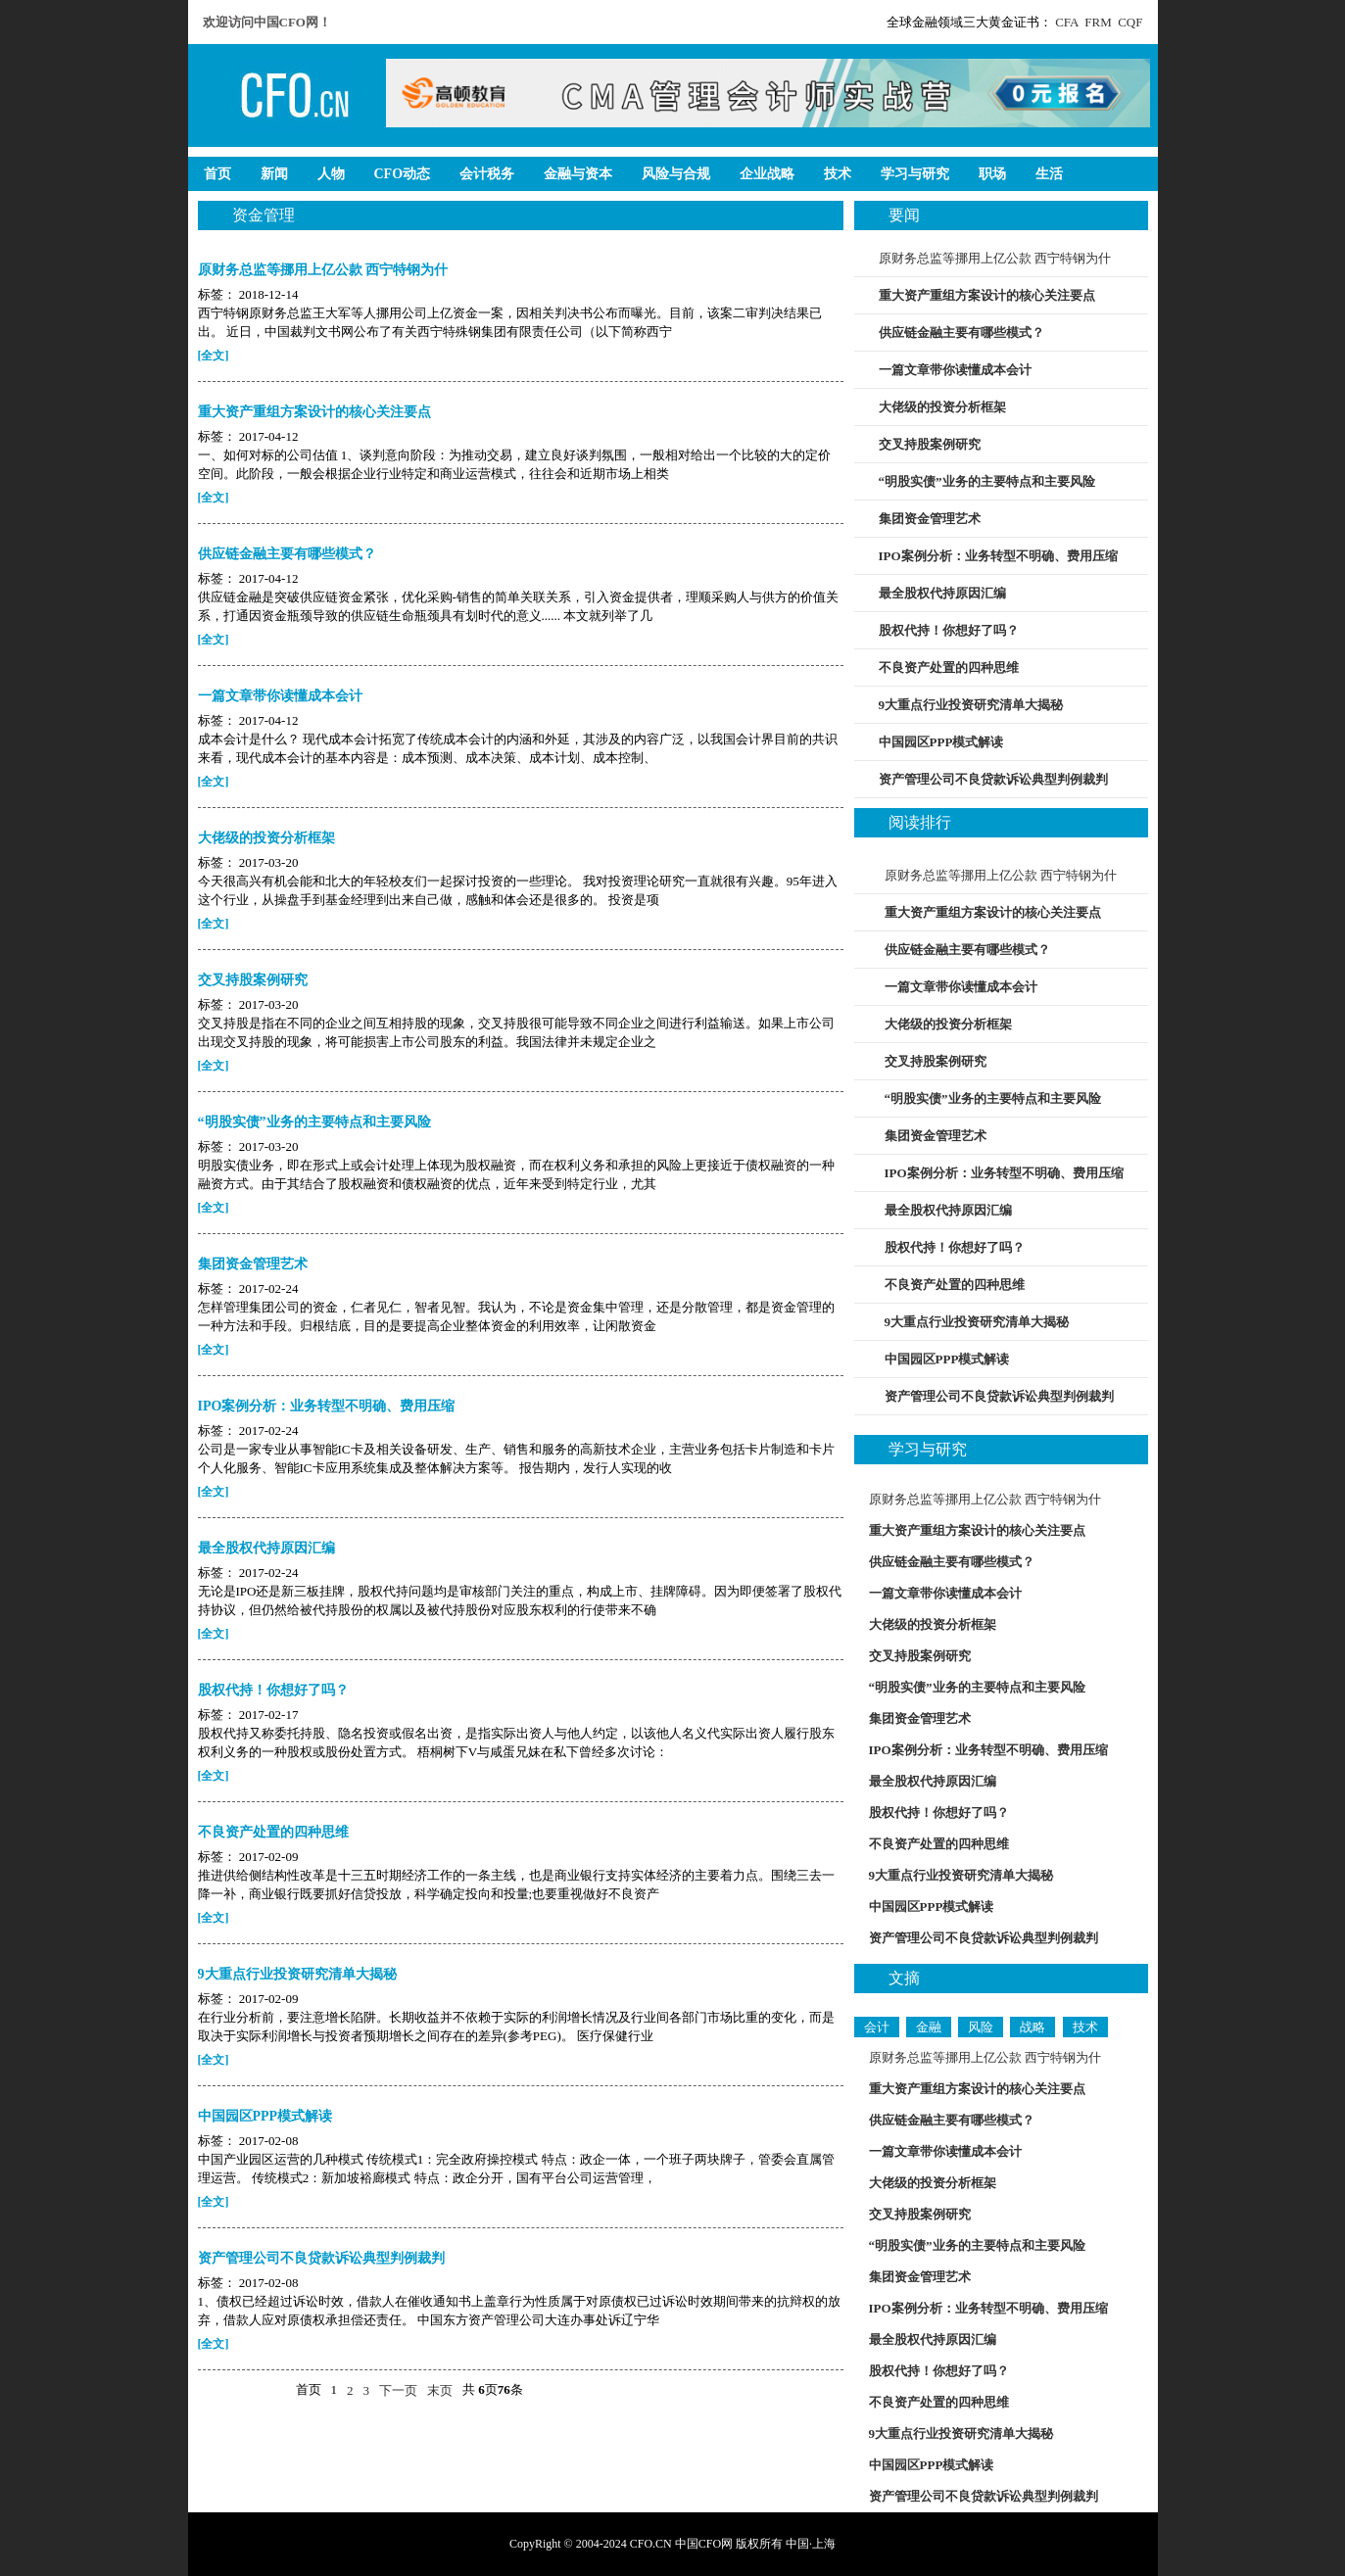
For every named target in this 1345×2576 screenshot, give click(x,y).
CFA (1067, 22)
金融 (928, 2027)
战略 (1032, 2027)
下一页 (398, 2390)
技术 (1085, 2027)
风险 (980, 2027)
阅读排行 (920, 822)
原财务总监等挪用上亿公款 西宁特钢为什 (995, 258)
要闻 (904, 215)
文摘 (904, 1978)
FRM (1097, 22)
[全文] (213, 355)
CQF (1130, 22)
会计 (876, 2027)
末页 (440, 2390)
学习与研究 (928, 1449)
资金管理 (263, 215)
